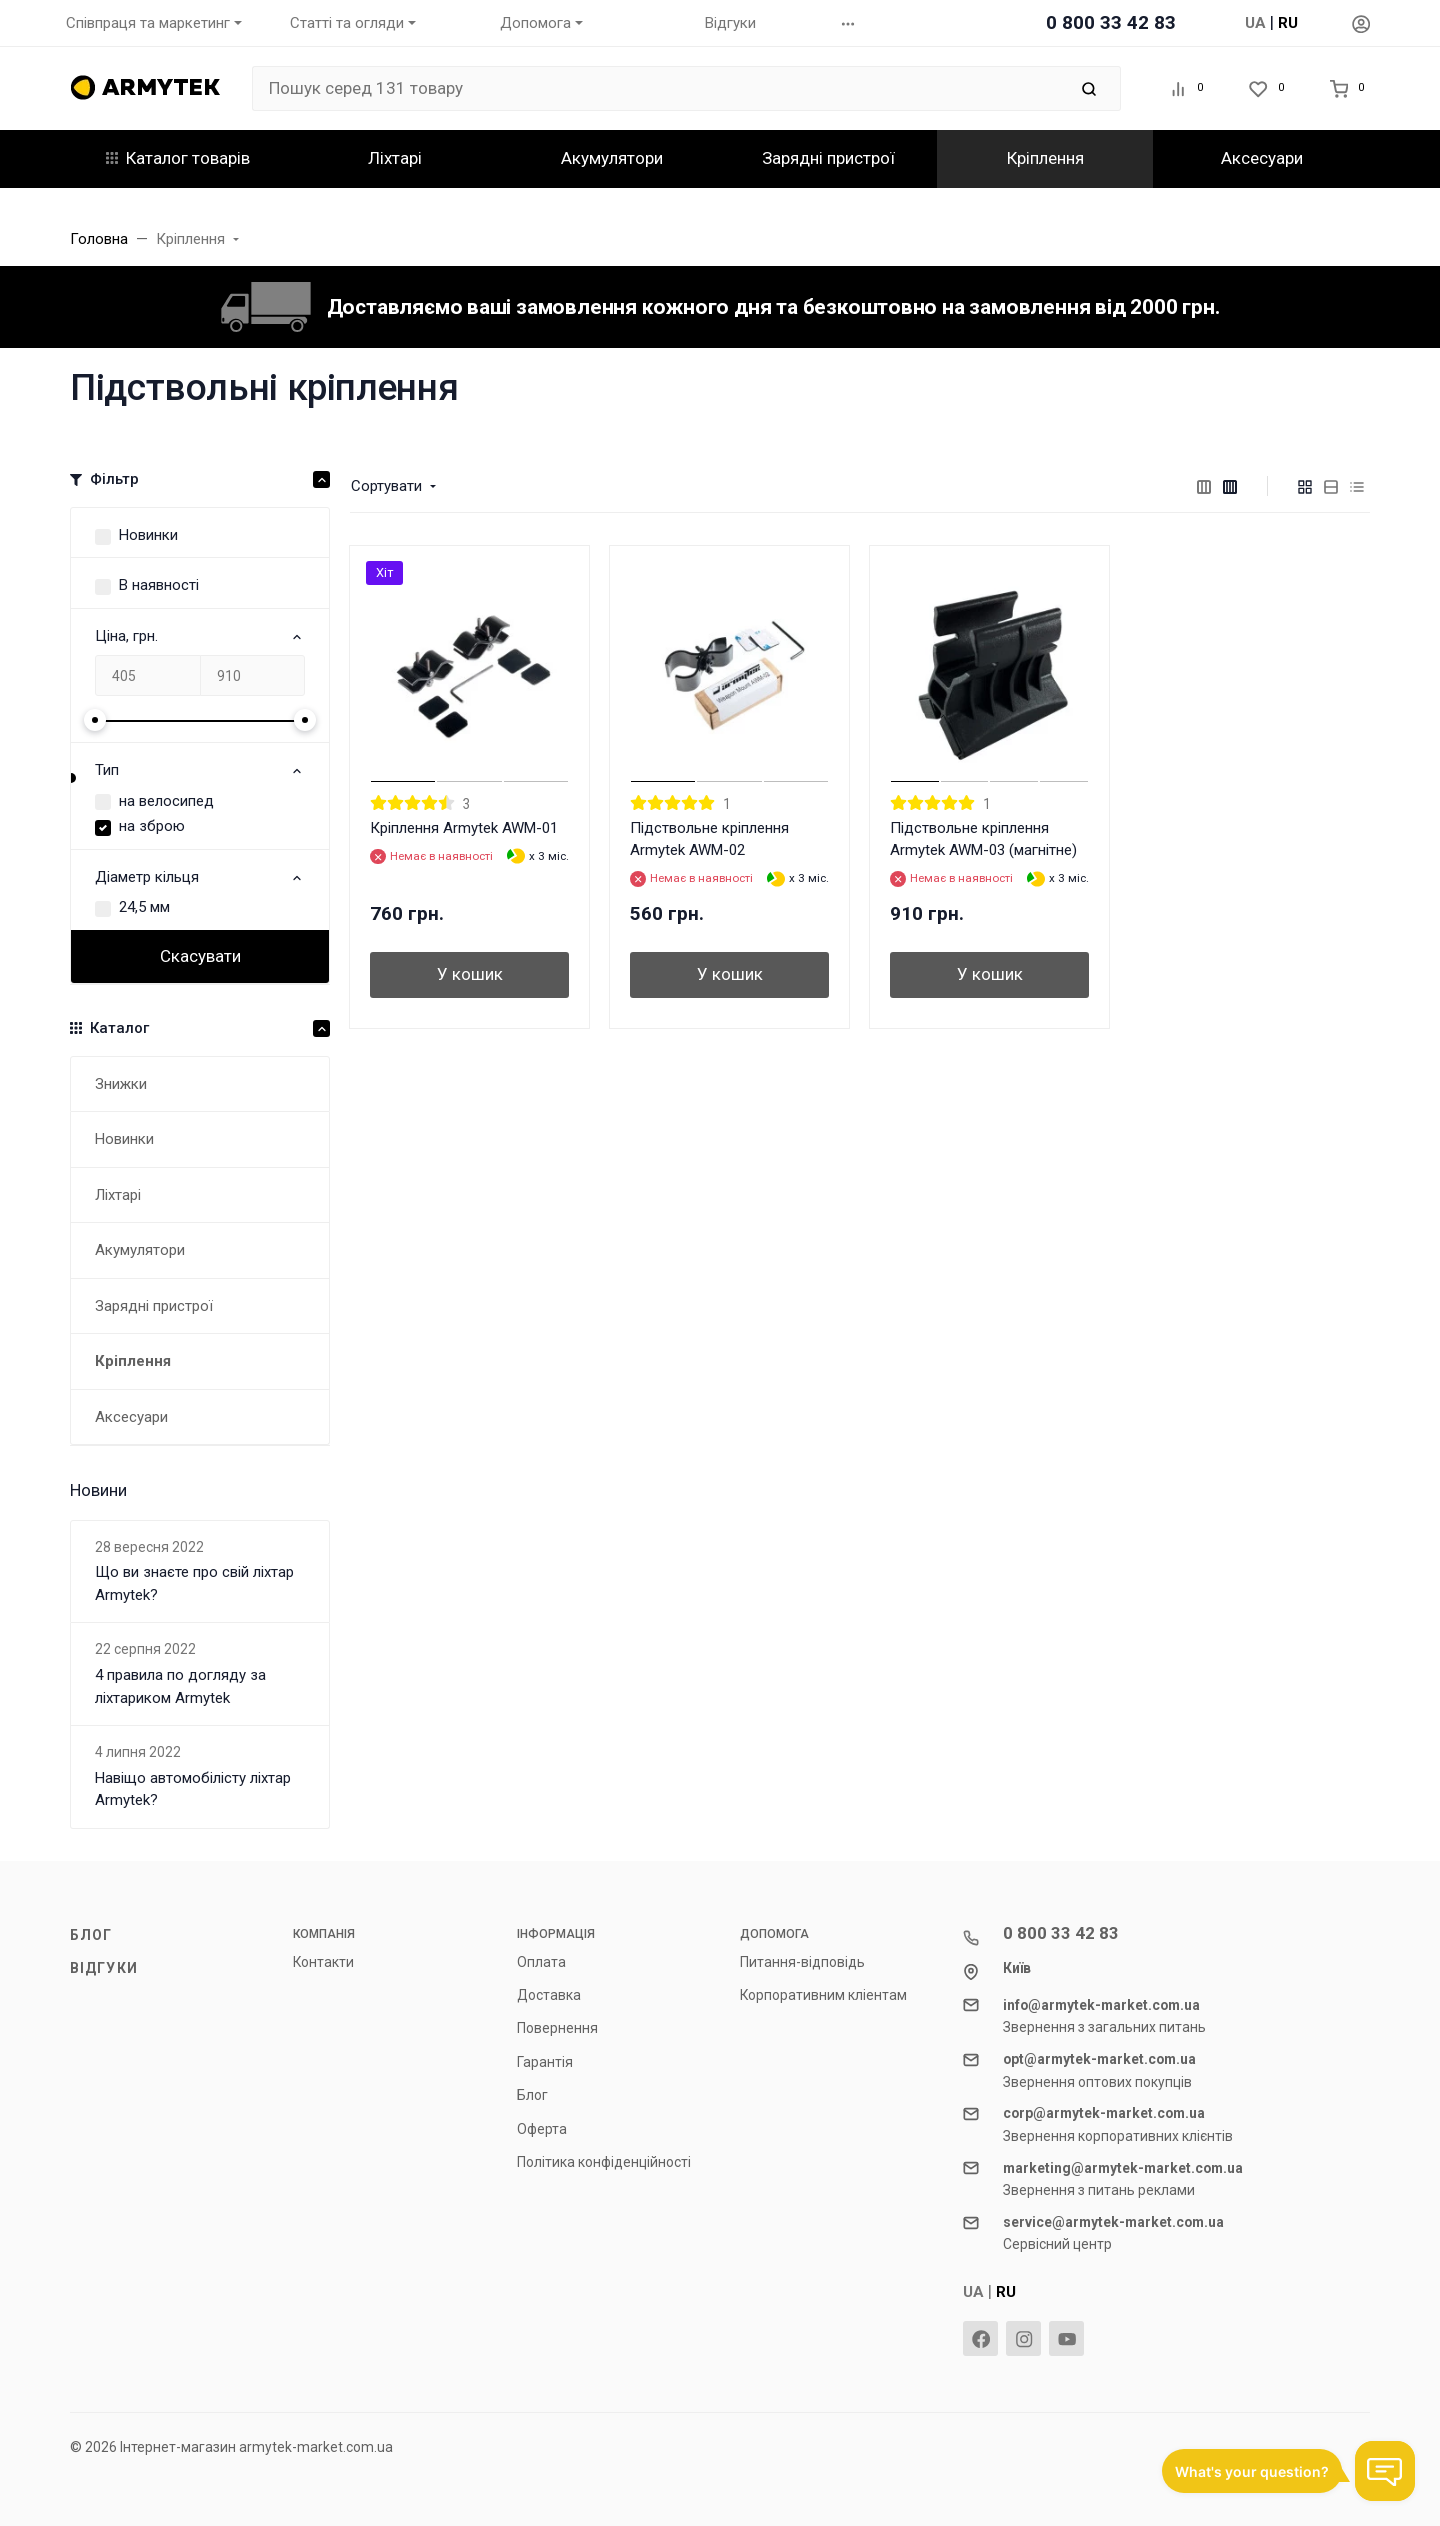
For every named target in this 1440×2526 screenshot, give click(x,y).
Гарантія (545, 2062)
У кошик (470, 974)
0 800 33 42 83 (1111, 22)
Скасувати (200, 956)
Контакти (323, 1962)
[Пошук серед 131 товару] (659, 89)
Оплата (541, 1962)
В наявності (159, 585)
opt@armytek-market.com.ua (1099, 2059)
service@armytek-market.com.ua (1113, 2222)
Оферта (542, 2129)
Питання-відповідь (802, 1962)
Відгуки (104, 1968)
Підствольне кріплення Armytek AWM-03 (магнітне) (983, 839)
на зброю (152, 826)
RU (1288, 23)
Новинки (148, 535)
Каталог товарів (178, 158)
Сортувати (386, 486)
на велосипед (166, 801)
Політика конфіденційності (604, 2162)
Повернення (557, 2028)
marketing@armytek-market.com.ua (1123, 2168)
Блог (91, 1935)
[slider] (95, 720)
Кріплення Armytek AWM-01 (464, 828)
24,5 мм (144, 907)
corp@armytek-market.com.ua (1104, 2113)
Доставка (549, 1995)
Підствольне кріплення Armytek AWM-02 (709, 839)
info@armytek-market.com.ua (1101, 2005)
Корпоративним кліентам (823, 1995)
